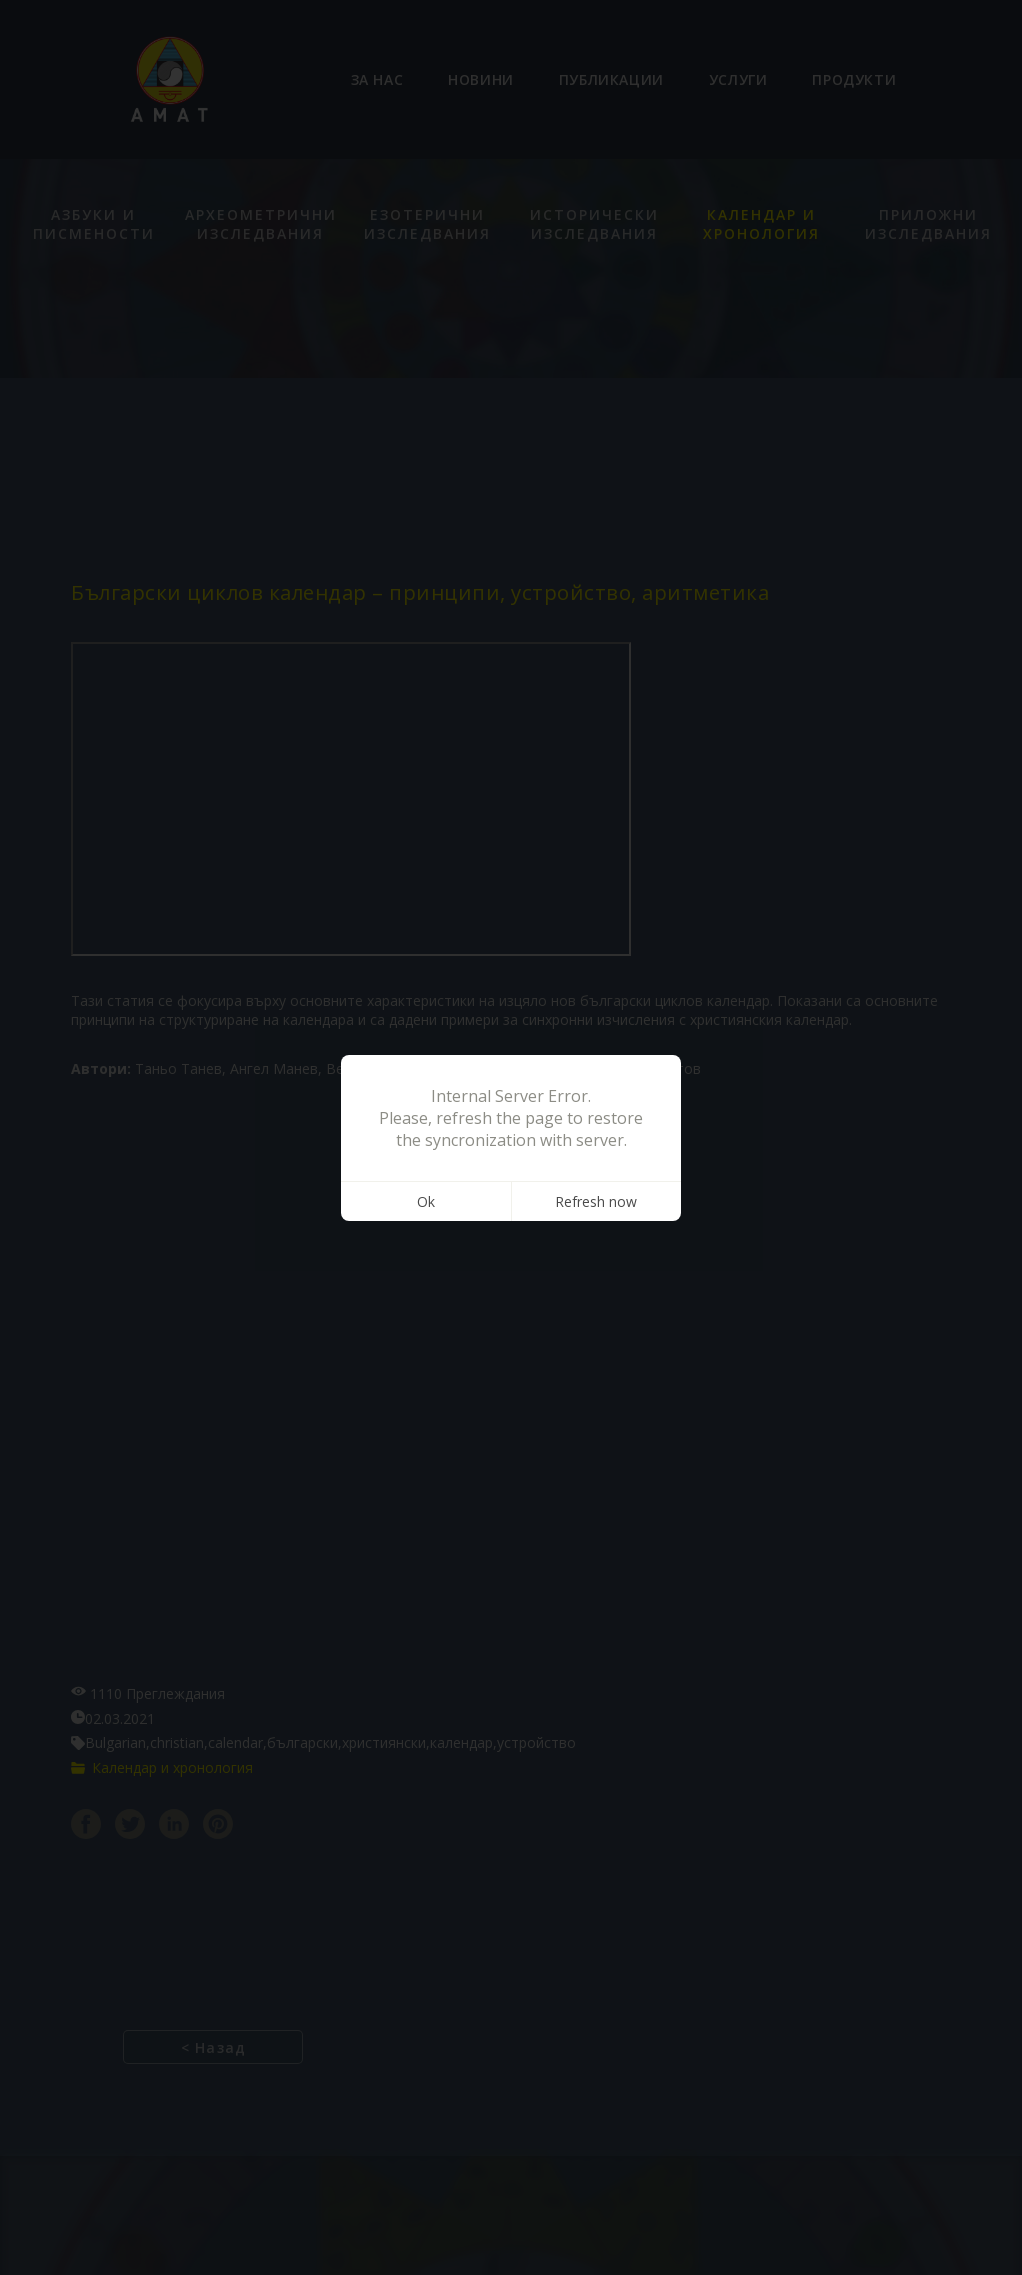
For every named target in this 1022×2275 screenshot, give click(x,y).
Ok (426, 1201)
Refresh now (596, 1201)
